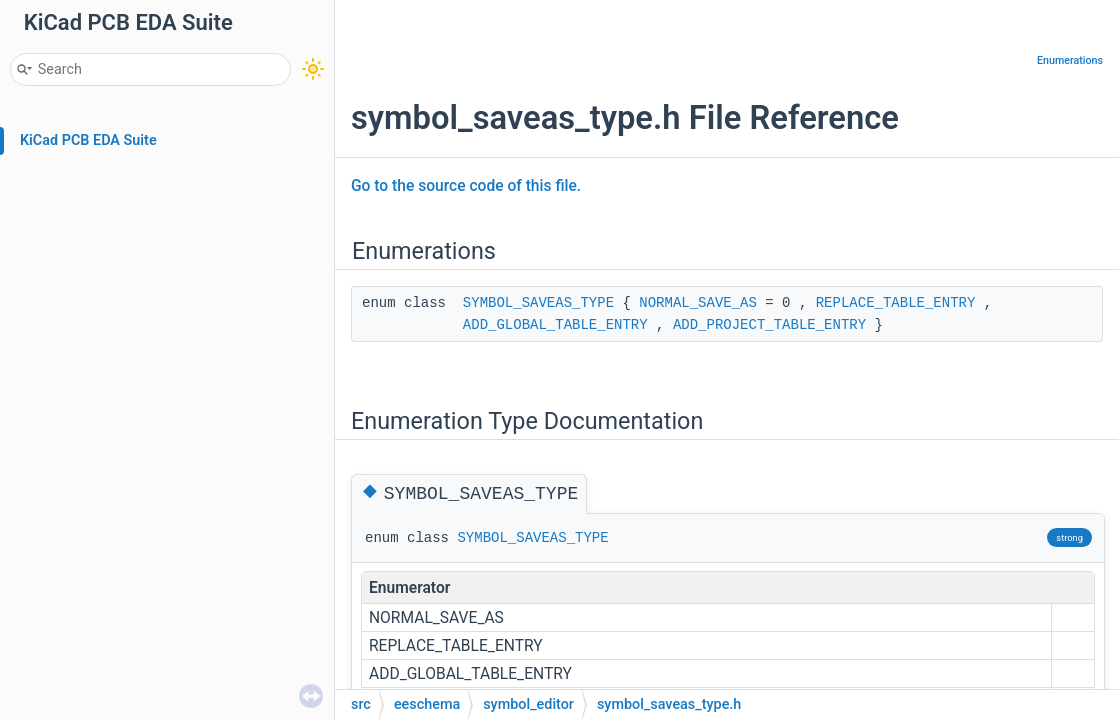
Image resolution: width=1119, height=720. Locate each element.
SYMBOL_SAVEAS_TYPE (538, 303)
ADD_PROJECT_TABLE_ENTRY (769, 325)
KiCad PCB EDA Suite (88, 140)
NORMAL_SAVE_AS (698, 303)
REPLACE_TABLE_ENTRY (896, 303)
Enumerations (1070, 60)
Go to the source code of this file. (466, 186)
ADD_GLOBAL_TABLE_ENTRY (555, 325)
